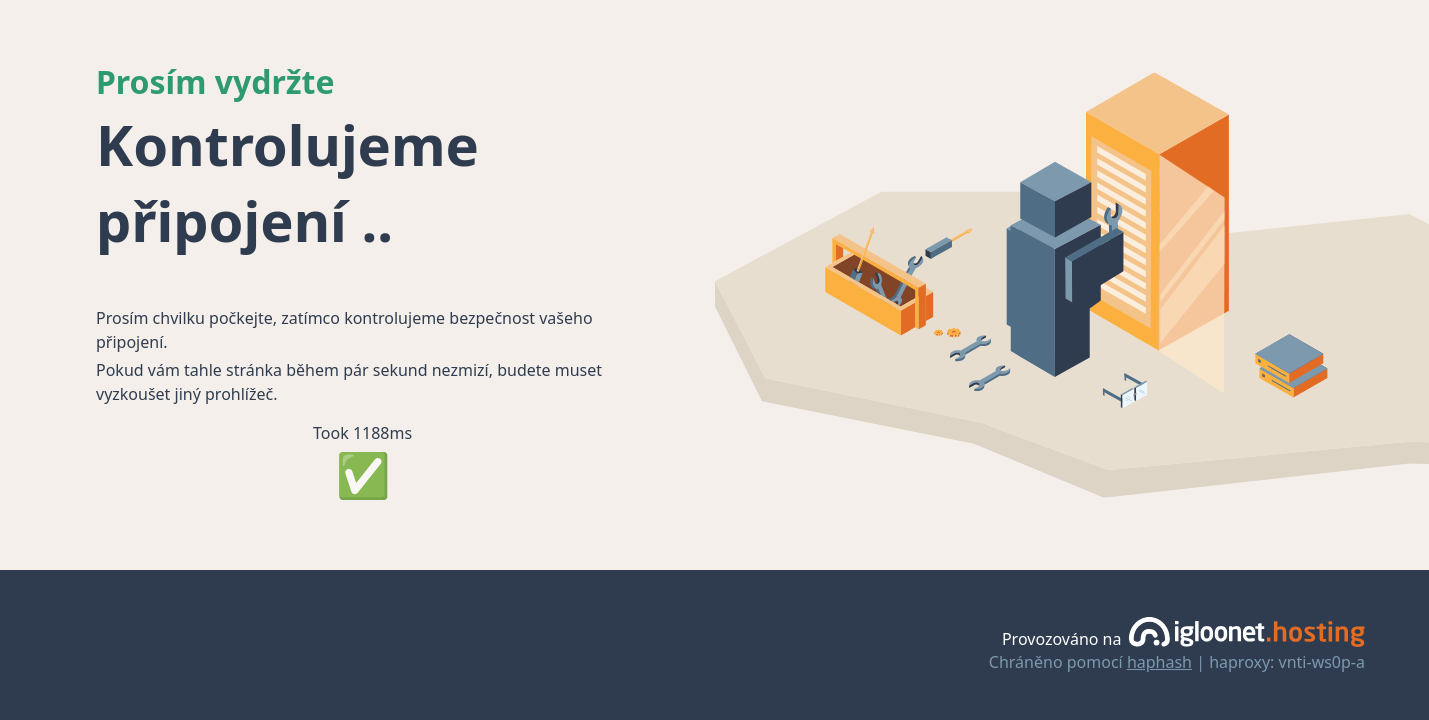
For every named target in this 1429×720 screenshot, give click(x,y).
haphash (1159, 662)
